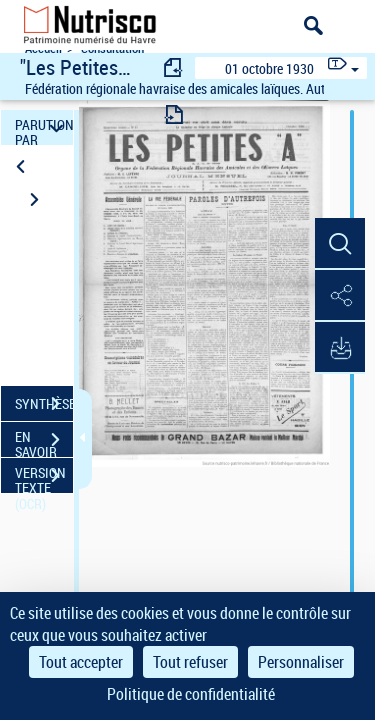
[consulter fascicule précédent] (174, 67)
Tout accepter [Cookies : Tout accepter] (81, 662)
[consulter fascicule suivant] (174, 114)
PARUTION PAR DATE (44, 127)
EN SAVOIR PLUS (44, 442)
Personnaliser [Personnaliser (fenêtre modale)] (301, 662)
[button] (340, 244)
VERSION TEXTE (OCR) (44, 478)
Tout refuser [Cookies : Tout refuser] (190, 662)
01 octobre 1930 (269, 68)
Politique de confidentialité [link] (191, 694)
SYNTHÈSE (44, 404)
